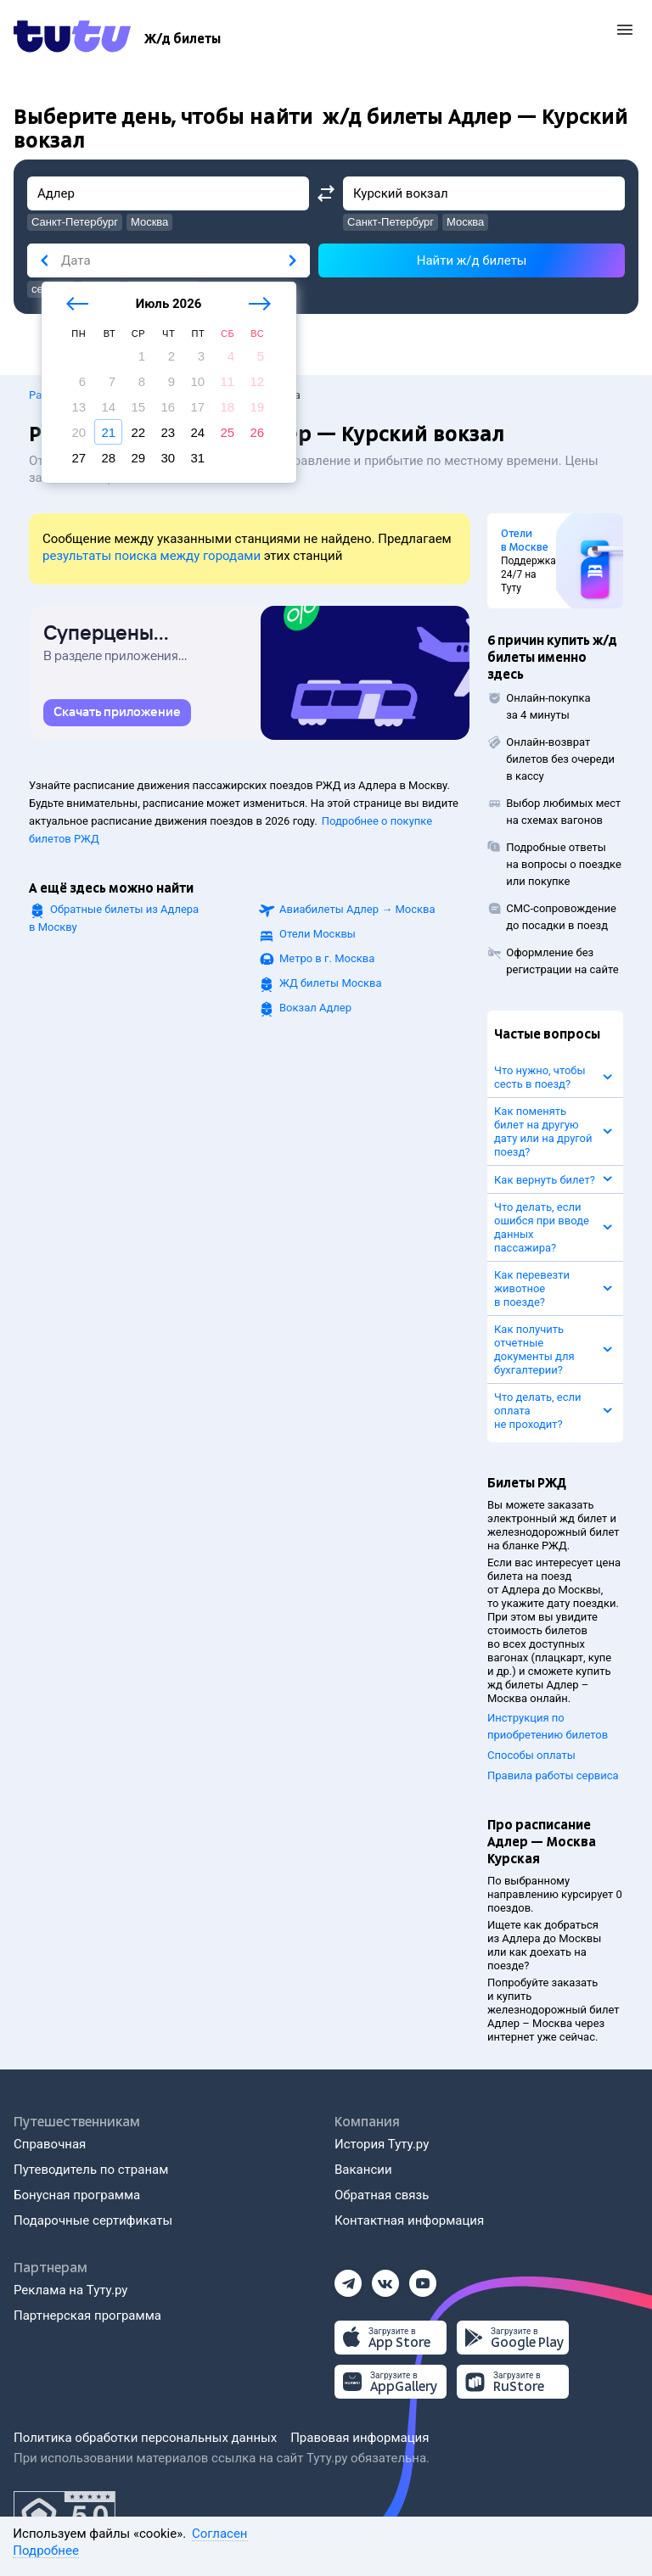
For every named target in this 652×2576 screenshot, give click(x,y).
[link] (117, 712)
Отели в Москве (524, 540)
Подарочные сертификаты (93, 2220)
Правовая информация (359, 2437)
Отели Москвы (317, 933)
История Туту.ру (381, 2144)
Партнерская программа (87, 2315)
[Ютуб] (422, 2278)
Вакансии (363, 2169)
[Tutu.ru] (72, 39)
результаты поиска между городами (151, 555)
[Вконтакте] (385, 2278)
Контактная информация (409, 2220)
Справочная (50, 2144)
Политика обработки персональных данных (145, 2437)
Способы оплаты (531, 1755)
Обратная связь (381, 2195)
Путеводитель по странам (91, 2169)
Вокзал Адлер (315, 1007)
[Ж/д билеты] (182, 39)
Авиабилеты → (357, 909)
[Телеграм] (348, 2278)
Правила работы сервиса (553, 1775)
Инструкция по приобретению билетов (547, 1726)
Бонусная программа (77, 2195)
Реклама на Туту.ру (70, 2290)
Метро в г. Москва (326, 958)
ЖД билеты (330, 983)
